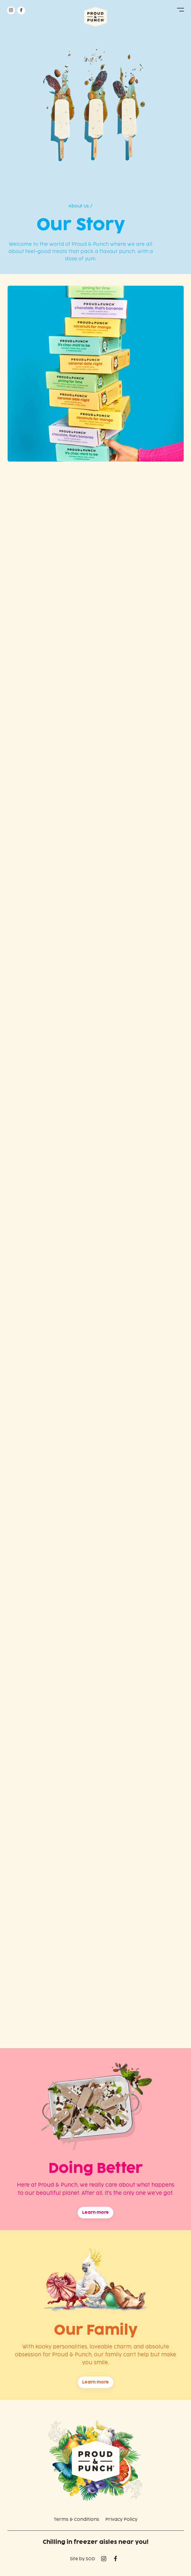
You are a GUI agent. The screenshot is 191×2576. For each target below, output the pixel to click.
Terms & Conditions (76, 2519)
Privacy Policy (121, 2519)
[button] (180, 10)
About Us (78, 206)
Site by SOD (82, 2559)
